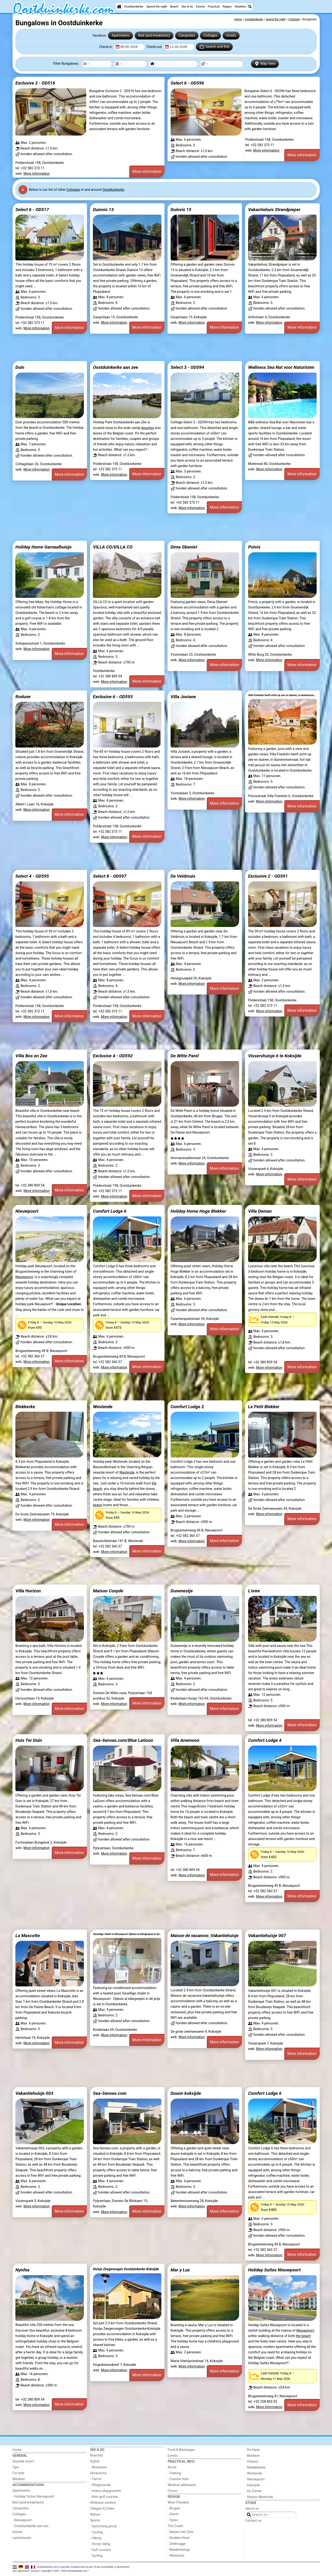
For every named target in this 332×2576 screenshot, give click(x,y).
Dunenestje (182, 1591)
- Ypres (173, 2520)
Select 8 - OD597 (109, 876)
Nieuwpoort (26, 1211)
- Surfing (96, 2556)
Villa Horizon (28, 1591)
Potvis (254, 547)
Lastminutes (22, 2538)
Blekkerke (25, 1406)
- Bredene (252, 2456)
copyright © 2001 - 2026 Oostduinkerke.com (64, 2571)
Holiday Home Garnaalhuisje (43, 547)
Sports (95, 2520)
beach (97, 1505)
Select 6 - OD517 (32, 209)
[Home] (119, 6)
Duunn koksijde (186, 2093)
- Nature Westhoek (259, 2497)
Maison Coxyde (108, 1591)
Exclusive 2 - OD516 (35, 83)
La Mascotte (27, 1935)
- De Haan (252, 2450)
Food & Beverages (181, 2450)
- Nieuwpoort (22, 2520)
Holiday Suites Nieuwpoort (274, 2270)
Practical (214, 6)
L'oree (254, 1591)
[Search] (250, 6)
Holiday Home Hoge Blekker (198, 1211)
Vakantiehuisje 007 (267, 1935)
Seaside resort (23, 2461)
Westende (102, 1406)
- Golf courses (100, 2550)
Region (227, 6)
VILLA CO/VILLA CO (112, 547)
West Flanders (178, 2502)
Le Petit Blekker (263, 1406)
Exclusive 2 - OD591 (268, 876)
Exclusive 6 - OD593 (113, 696)
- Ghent (173, 2514)
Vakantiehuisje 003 (34, 2093)
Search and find (214, 47)
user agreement (21, 2571)
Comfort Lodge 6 (109, 1211)
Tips (16, 2467)
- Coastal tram (178, 2479)
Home (17, 2450)
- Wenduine (176, 2556)
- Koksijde (252, 2485)
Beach (174, 6)
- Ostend (251, 2462)
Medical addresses (182, 2485)
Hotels (231, 36)
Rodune (22, 696)
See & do (187, 6)
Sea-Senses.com (109, 2093)
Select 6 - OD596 (187, 83)
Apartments (121, 36)
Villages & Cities (102, 2509)
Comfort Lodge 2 (187, 1406)
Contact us (253, 2521)
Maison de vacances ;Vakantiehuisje (205, 1935)
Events (200, 6)
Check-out (155, 47)
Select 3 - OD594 (187, 367)
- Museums (98, 2467)
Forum (172, 2491)
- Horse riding (100, 2544)
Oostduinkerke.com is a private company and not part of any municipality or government (83, 2567)
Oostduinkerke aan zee (115, 367)
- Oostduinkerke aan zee (31, 2526)
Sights (94, 2461)
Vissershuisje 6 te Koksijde (275, 1055)
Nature (95, 2514)
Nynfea (22, 2270)
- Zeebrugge (177, 2544)
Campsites (187, 36)
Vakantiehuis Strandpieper (274, 209)
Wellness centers (103, 2503)
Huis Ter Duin (28, 1740)
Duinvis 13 (103, 209)
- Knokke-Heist (179, 2538)
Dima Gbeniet (184, 547)
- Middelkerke (255, 2467)
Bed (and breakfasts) (154, 36)
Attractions (98, 2473)
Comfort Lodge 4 (264, 1740)
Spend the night (156, 6)
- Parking (174, 2473)
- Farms (95, 2479)
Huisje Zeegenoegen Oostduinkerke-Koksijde (126, 2269)
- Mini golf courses (104, 2497)
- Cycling (96, 2532)
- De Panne (253, 2491)
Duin (19, 367)
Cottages (210, 36)
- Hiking (95, 2538)
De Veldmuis (183, 876)
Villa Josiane (183, 696)
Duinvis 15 (181, 209)
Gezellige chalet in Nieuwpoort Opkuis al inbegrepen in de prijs (127, 1934)
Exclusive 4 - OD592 (113, 1055)
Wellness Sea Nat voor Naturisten (281, 367)
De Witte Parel (185, 1055)
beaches (147, 428)
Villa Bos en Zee (31, 1055)
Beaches (96, 2455)
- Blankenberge (179, 2550)
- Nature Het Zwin (181, 2532)
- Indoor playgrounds (105, 2491)
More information (36, 174)
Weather (240, 6)
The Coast (175, 2526)
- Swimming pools (103, 2526)
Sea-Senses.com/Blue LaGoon (123, 1740)
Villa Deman (260, 1211)
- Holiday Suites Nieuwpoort (33, 2497)
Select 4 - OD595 (32, 876)
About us (252, 2509)
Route (172, 2467)
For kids (19, 2473)
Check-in (106, 47)
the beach (303, 2336)
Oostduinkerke (133, 6)
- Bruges (174, 2508)
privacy (35, 2571)
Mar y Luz (180, 2270)
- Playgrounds (100, 2485)
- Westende (253, 2473)
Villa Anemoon (185, 1740)
